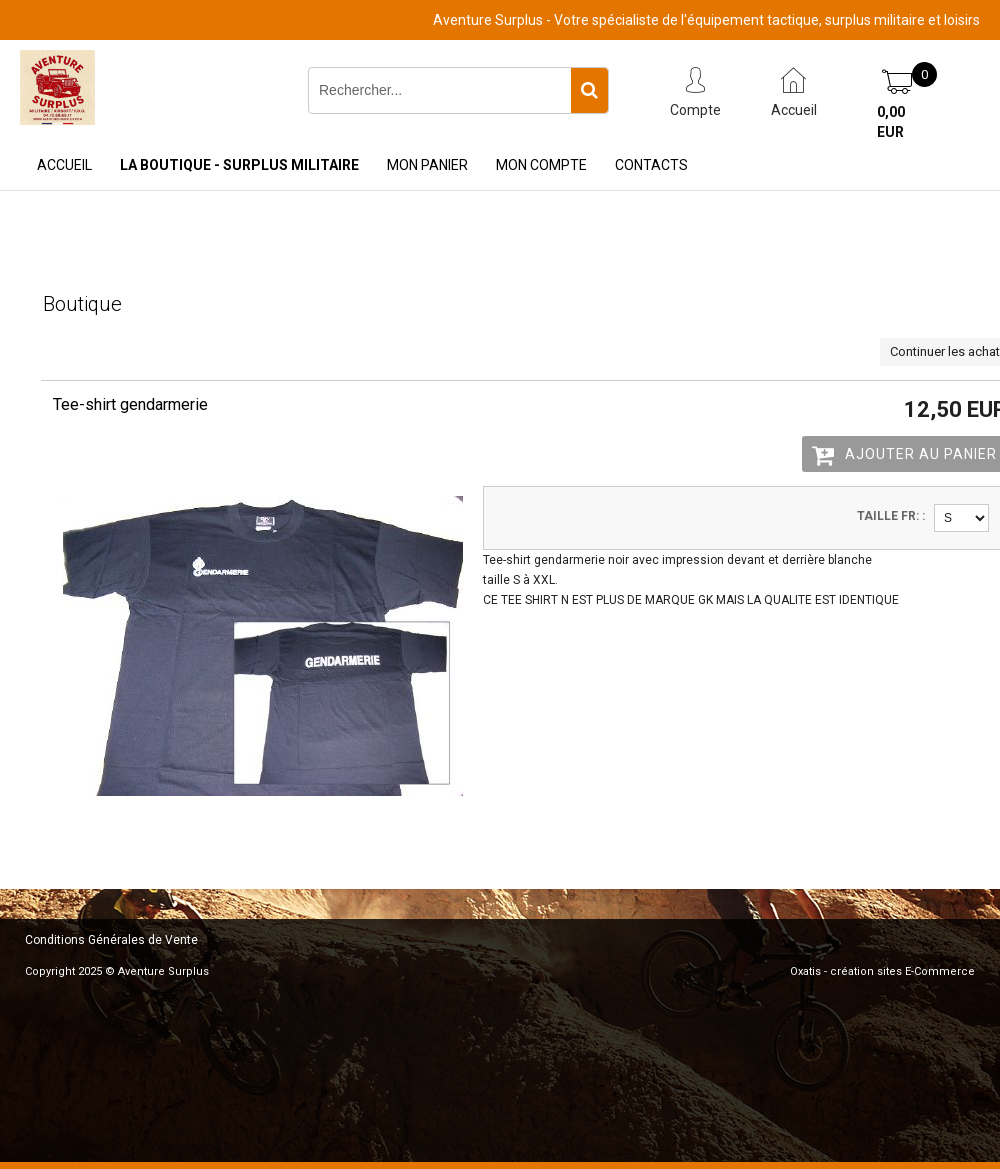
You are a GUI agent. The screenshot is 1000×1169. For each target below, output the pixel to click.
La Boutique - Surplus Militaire (239, 165)
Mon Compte (541, 165)
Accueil (64, 165)
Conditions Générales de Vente (111, 940)
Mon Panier (427, 165)
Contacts (651, 165)
